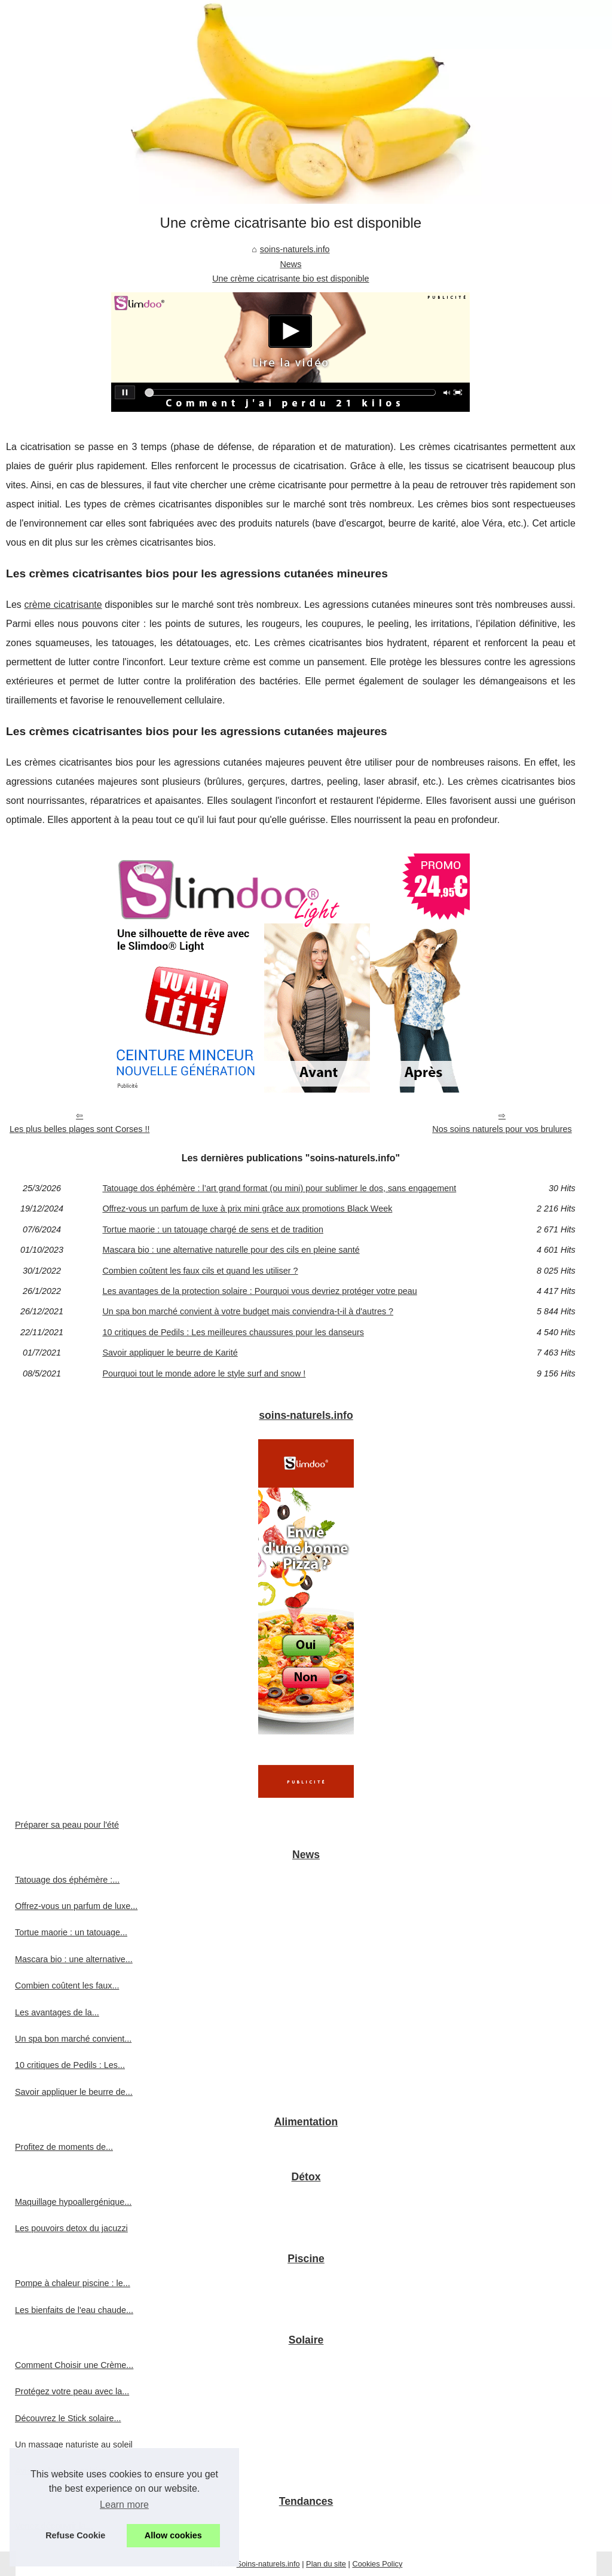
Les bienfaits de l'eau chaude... (74, 2310)
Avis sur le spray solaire (60, 2471)
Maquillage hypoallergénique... (73, 2202)
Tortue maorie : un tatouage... (71, 1932)
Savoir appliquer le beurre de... (74, 2092)
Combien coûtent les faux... (67, 1985)
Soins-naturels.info (268, 2563)
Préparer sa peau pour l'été (67, 1824)
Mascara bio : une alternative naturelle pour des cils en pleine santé (230, 1250)
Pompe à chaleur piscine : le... (72, 2283)
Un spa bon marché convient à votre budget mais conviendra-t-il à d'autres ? (247, 1311)
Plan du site (326, 2563)
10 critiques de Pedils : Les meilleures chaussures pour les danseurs (233, 1332)
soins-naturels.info (295, 249)
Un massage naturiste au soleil (74, 2444)
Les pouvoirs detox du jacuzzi (71, 2228)
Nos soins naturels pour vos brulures (502, 1129)
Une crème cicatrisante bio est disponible (290, 278)
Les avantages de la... (57, 2012)
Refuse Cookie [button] (75, 2535)
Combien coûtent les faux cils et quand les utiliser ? (200, 1270)
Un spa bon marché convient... (73, 2038)
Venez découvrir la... (54, 2526)
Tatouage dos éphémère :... (67, 1879)
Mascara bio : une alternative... (74, 1959)
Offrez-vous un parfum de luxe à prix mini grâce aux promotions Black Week (247, 1208)
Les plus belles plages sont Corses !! (79, 1129)
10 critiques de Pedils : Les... (70, 2065)
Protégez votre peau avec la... (72, 2391)
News (290, 264)
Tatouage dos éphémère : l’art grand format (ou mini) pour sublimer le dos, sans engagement (279, 1188)
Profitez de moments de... (64, 2147)
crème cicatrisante (63, 604)
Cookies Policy (377, 2563)
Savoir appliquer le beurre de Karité (169, 1352)
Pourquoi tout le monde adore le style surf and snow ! (203, 1373)
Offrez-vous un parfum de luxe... (76, 1906)
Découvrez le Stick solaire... (68, 2418)
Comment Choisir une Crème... (74, 2365)
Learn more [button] (124, 2504)
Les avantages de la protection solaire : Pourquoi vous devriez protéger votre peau (259, 1291)
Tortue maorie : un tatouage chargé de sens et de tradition (212, 1229)
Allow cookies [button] (173, 2535)
